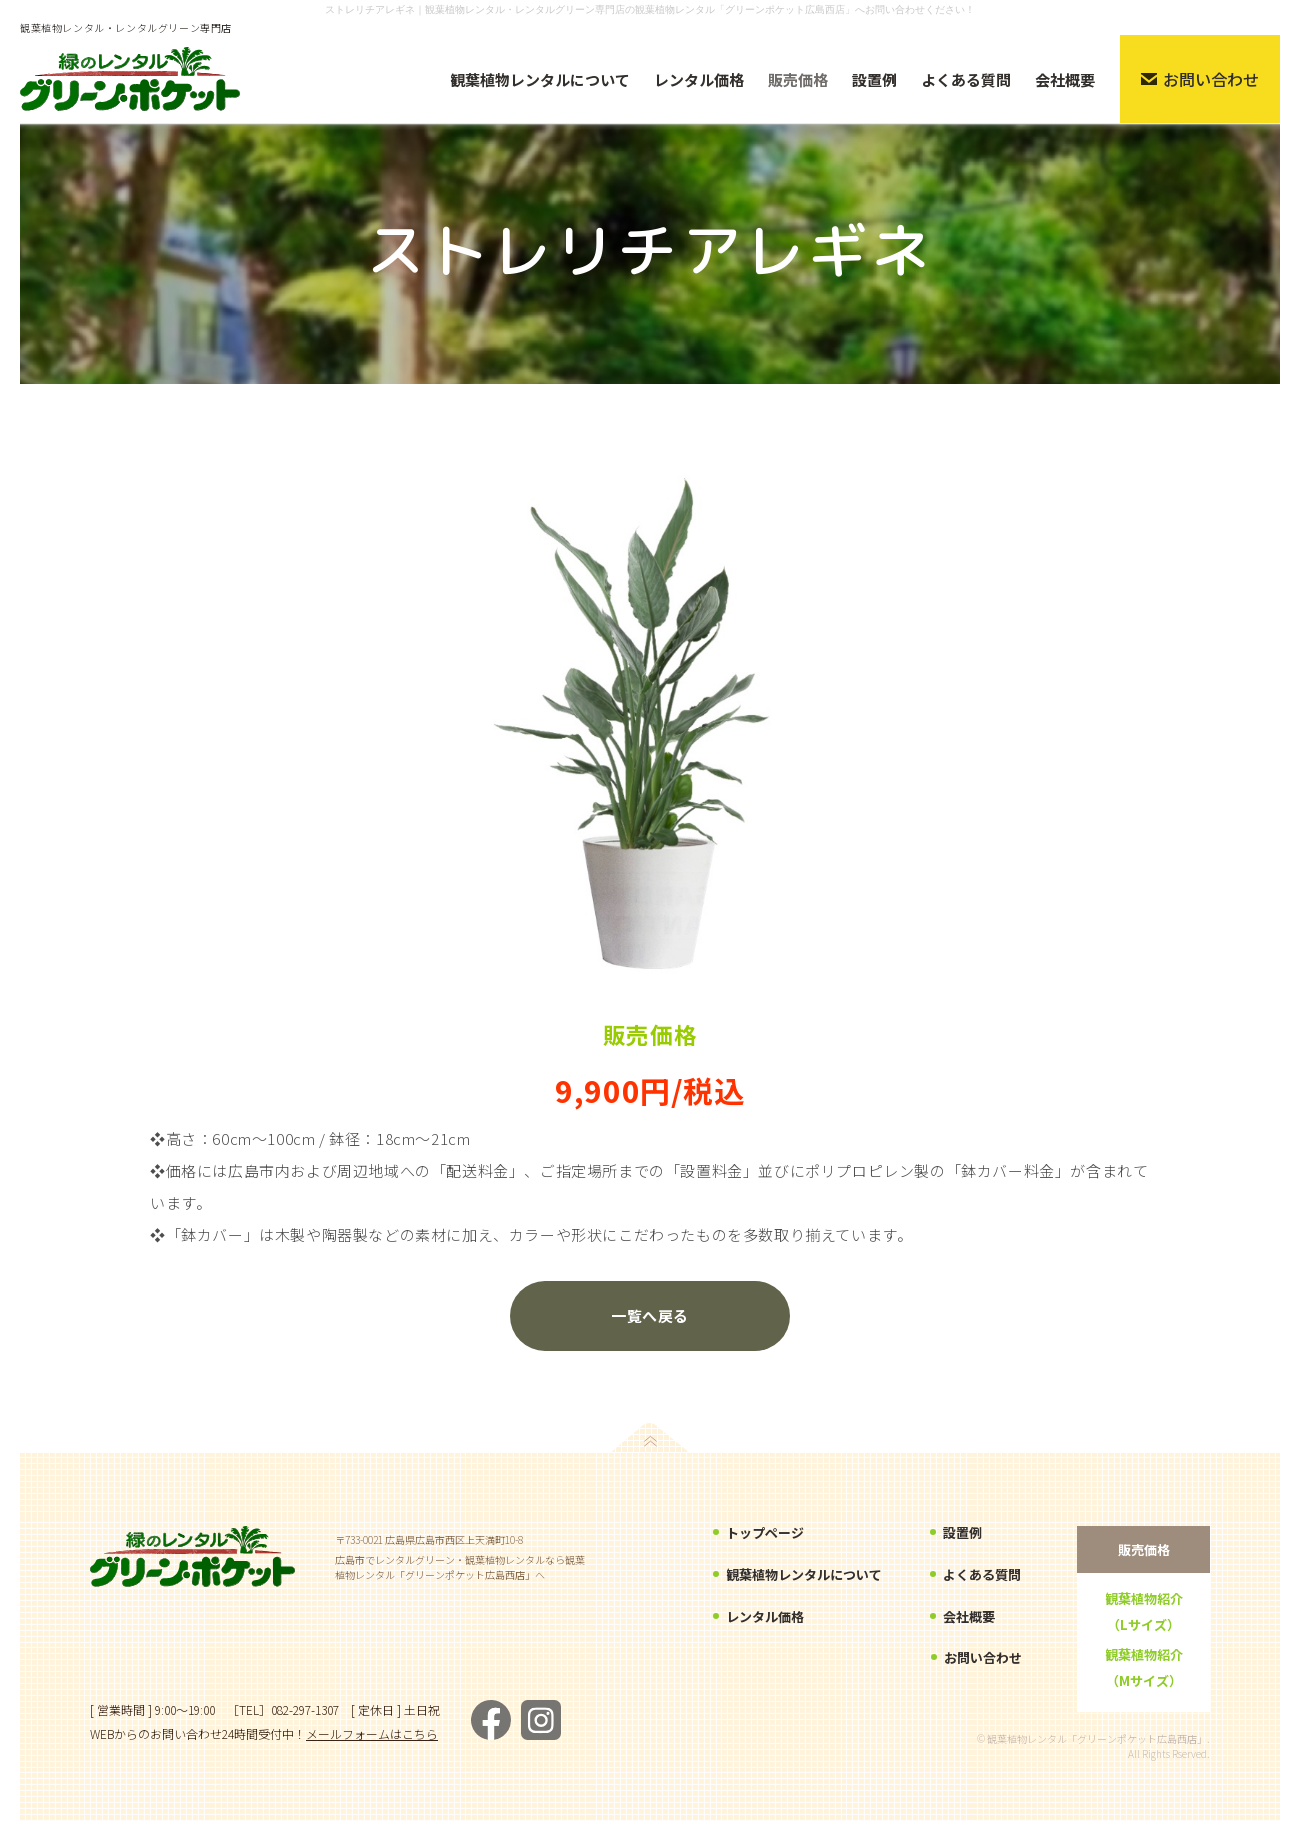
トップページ (765, 1534)
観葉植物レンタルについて (804, 1576)
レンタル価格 (765, 1618)
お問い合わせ (983, 1659)
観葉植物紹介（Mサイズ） (1144, 1667)
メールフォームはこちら (372, 1733)
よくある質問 (982, 1576)
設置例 (962, 1534)
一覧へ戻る (649, 1315)
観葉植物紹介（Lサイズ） (1144, 1611)
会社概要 (969, 1618)
